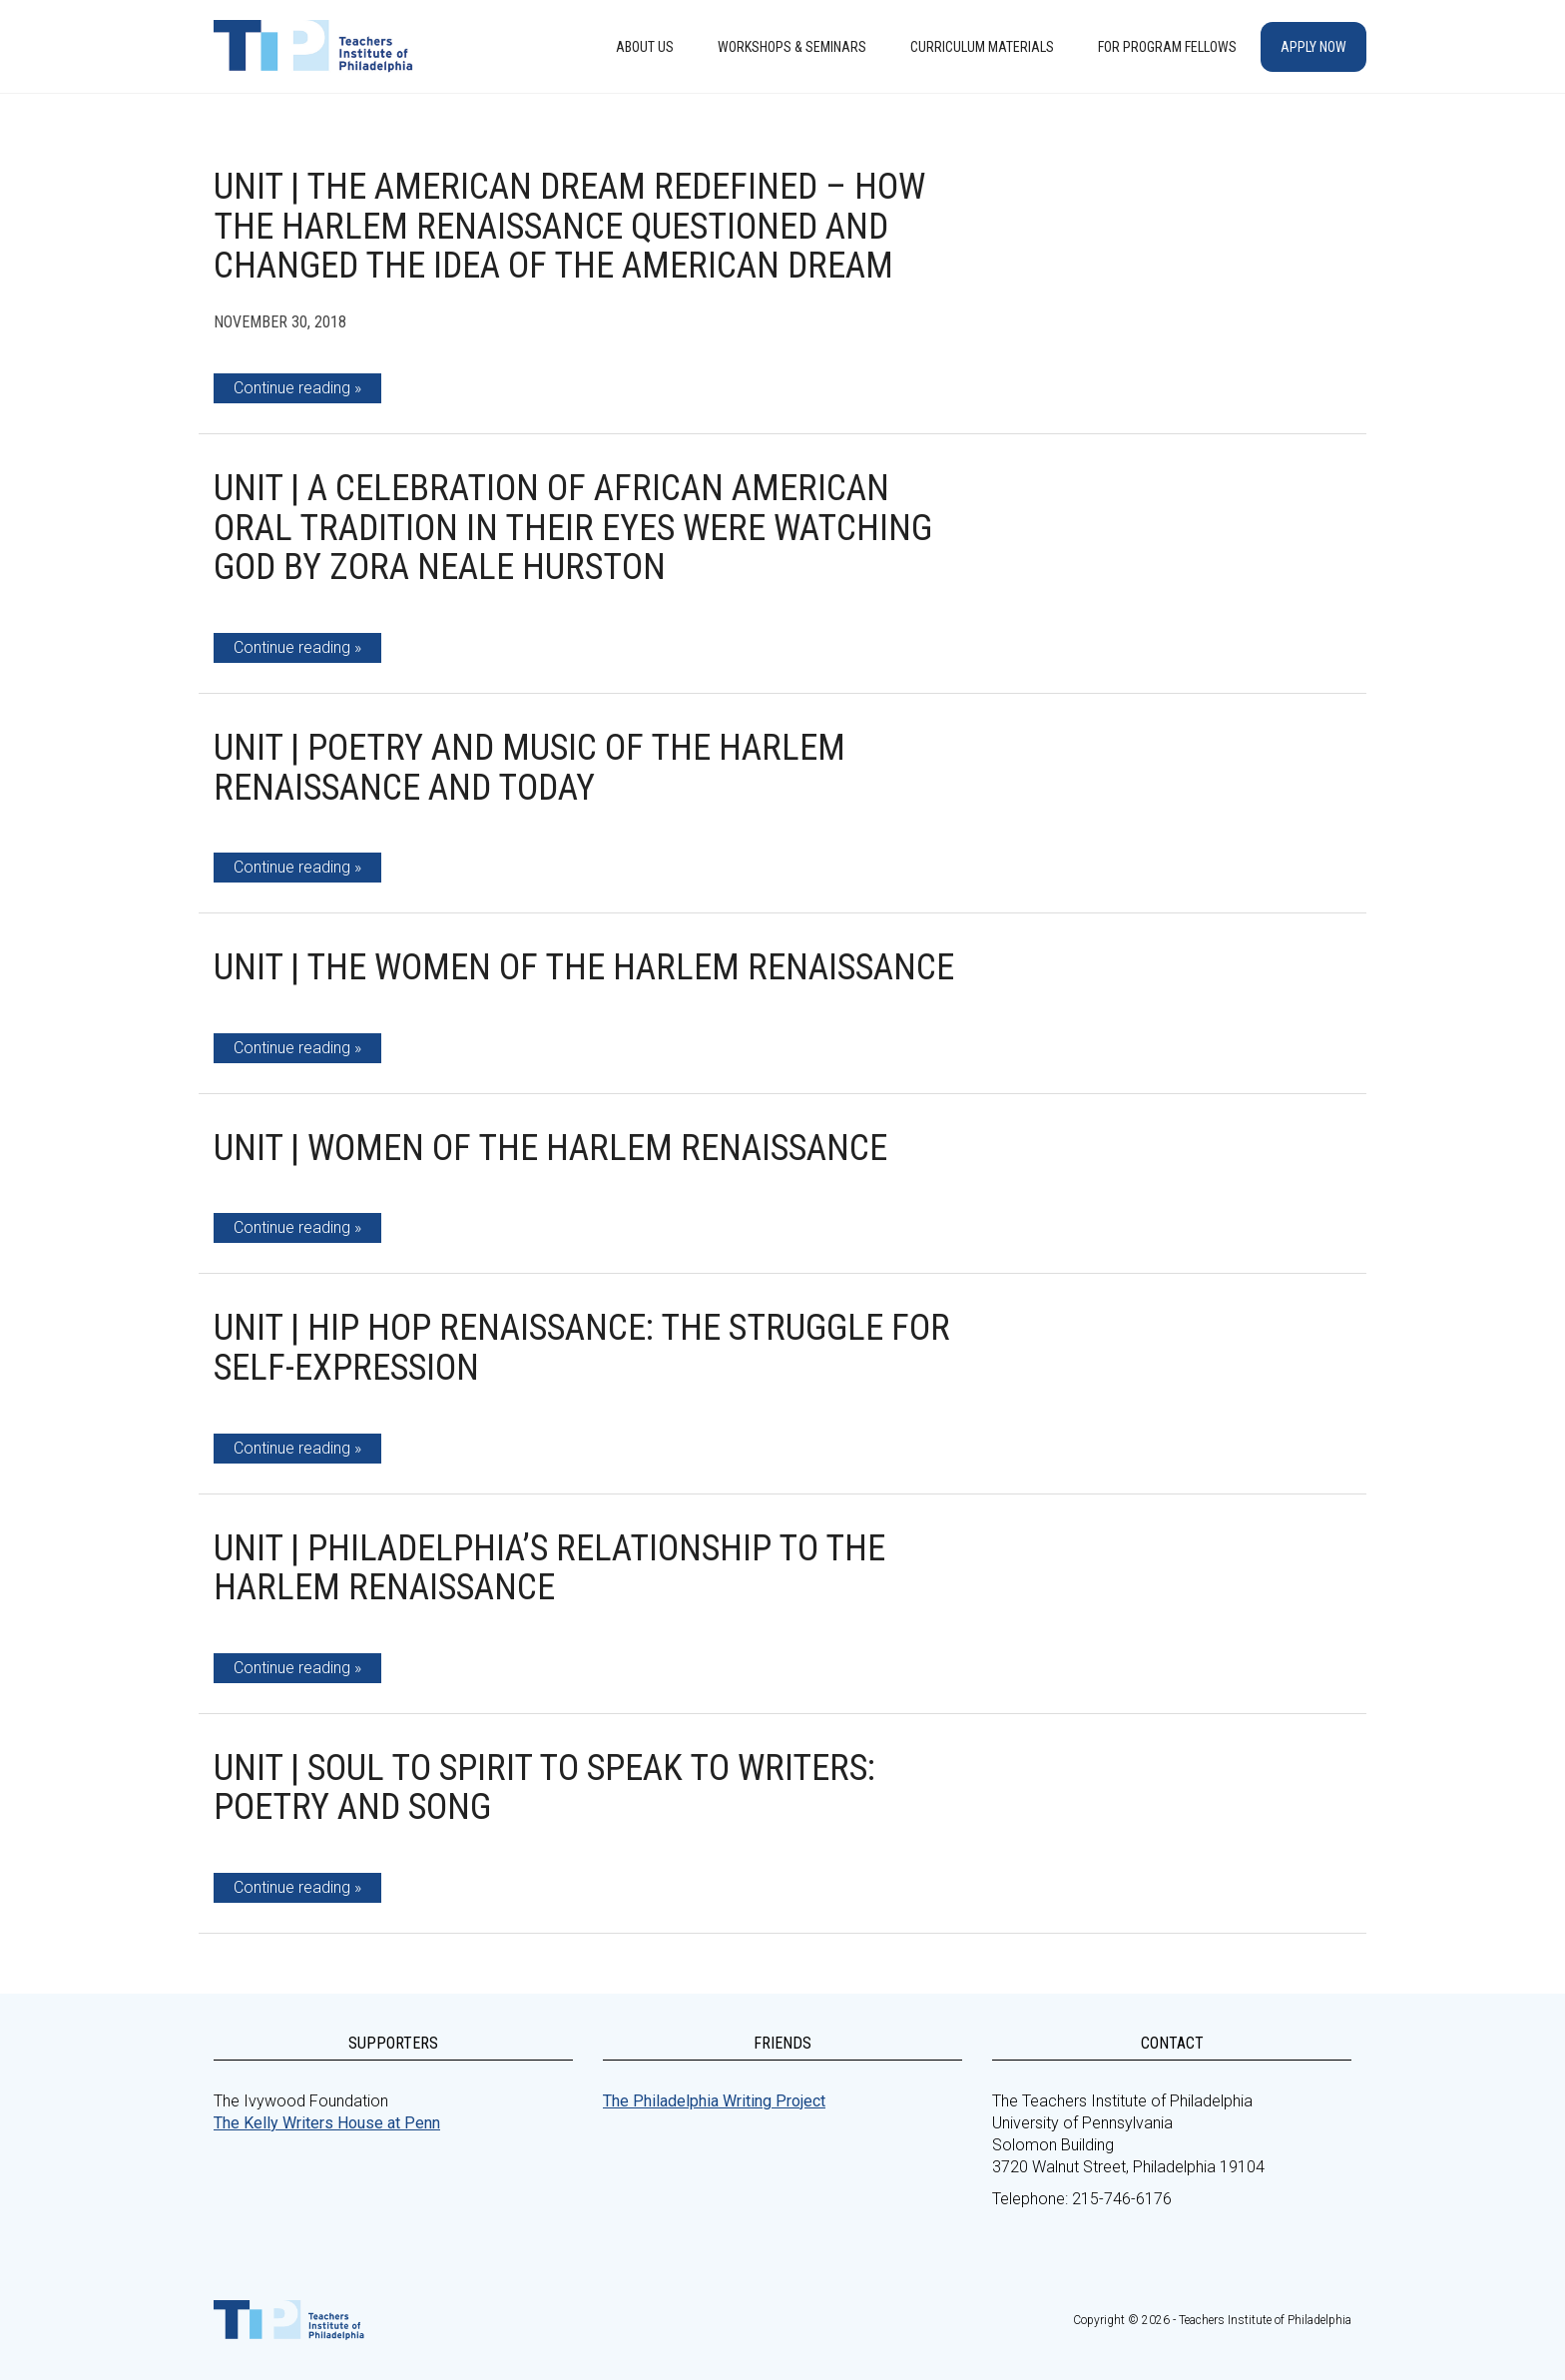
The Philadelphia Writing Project (714, 2100)
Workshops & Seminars (792, 47)
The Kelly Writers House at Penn (327, 2122)
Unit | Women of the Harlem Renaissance (550, 1148)
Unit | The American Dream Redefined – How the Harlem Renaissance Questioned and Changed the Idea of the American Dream (569, 226)
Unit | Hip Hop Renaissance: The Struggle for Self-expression (582, 1348)
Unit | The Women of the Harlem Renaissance (584, 967)
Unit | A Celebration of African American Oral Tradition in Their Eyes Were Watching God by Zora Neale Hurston (573, 527)
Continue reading (292, 387)
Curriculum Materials (982, 47)
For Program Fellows (1167, 47)
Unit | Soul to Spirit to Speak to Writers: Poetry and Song (544, 1788)
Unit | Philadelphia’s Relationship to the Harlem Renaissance (549, 1568)
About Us (645, 47)
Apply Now (1313, 47)
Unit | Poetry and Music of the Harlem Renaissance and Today (529, 768)
